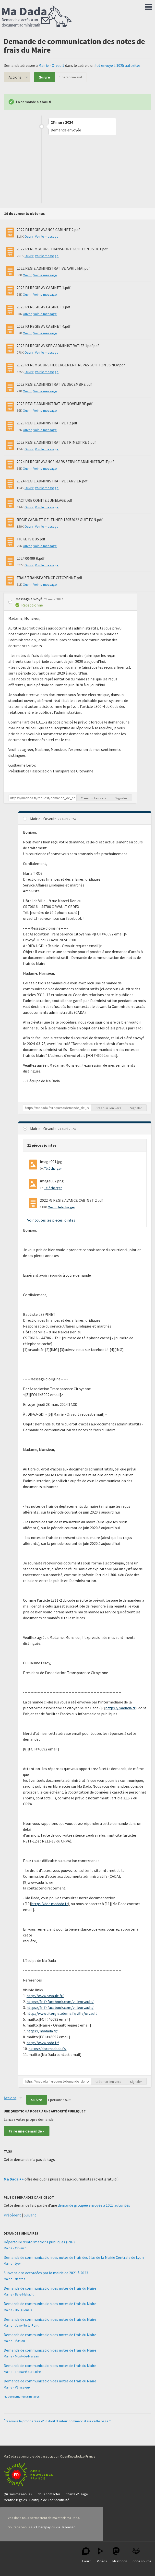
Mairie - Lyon (13, 2263)
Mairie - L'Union (14, 2341)
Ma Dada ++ (14, 2179)
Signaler (121, 798)
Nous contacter (49, 2494)
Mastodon (119, 2555)
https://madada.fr (120, 1707)
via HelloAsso (65, 2527)
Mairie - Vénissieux (17, 2387)
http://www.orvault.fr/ (45, 1995)
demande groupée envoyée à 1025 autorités (94, 2205)
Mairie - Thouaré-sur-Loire (22, 2371)
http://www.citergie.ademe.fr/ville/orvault (61, 2013)
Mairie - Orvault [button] (43, 818)
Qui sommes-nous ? (18, 2494)
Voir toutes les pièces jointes (51, 1220)
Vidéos (102, 2555)
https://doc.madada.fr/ (47, 2048)
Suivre (44, 77)
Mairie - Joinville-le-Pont (21, 2325)
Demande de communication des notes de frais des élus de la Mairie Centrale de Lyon (74, 2257)
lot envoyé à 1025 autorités (118, 65)
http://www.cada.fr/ (42, 2042)
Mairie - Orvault (51, 65)
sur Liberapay (41, 2527)
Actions (15, 77)
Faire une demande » (27, 2131)
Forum (87, 2555)
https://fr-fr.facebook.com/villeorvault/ (60, 2001)
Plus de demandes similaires (21, 2396)
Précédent (12, 2215)
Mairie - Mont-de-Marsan (21, 2356)
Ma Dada (36, 16)
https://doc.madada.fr (49, 1903)
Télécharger (53, 1168)
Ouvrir (29, 236)
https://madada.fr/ (42, 2030)
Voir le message (47, 236)
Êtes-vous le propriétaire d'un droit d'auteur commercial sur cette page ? (57, 2421)
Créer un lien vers (94, 798)
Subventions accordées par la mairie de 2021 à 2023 (46, 2272)
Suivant (30, 2215)
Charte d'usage (77, 2494)
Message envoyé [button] (29, 598)
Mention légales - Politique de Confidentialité (36, 2500)
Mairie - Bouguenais (18, 2310)
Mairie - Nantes (14, 2279)
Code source (141, 2555)
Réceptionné (32, 605)
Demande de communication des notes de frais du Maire (50, 2288)
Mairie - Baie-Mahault (19, 2294)
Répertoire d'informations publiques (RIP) (39, 2241)
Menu (148, 6)
